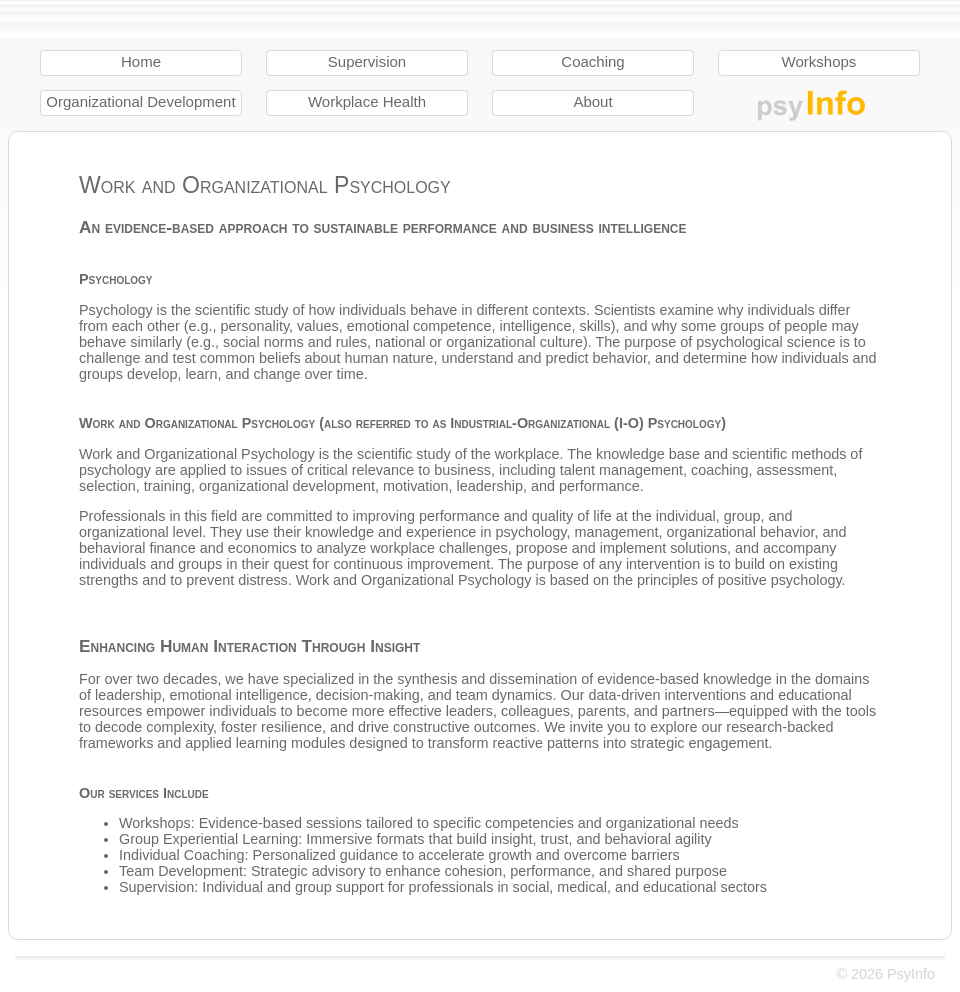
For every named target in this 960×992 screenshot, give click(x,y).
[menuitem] (153, 70)
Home (141, 61)
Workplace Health (367, 101)
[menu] (495, 90)
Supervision (367, 61)
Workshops (819, 61)
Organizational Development (140, 101)
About (592, 101)
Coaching (592, 61)
